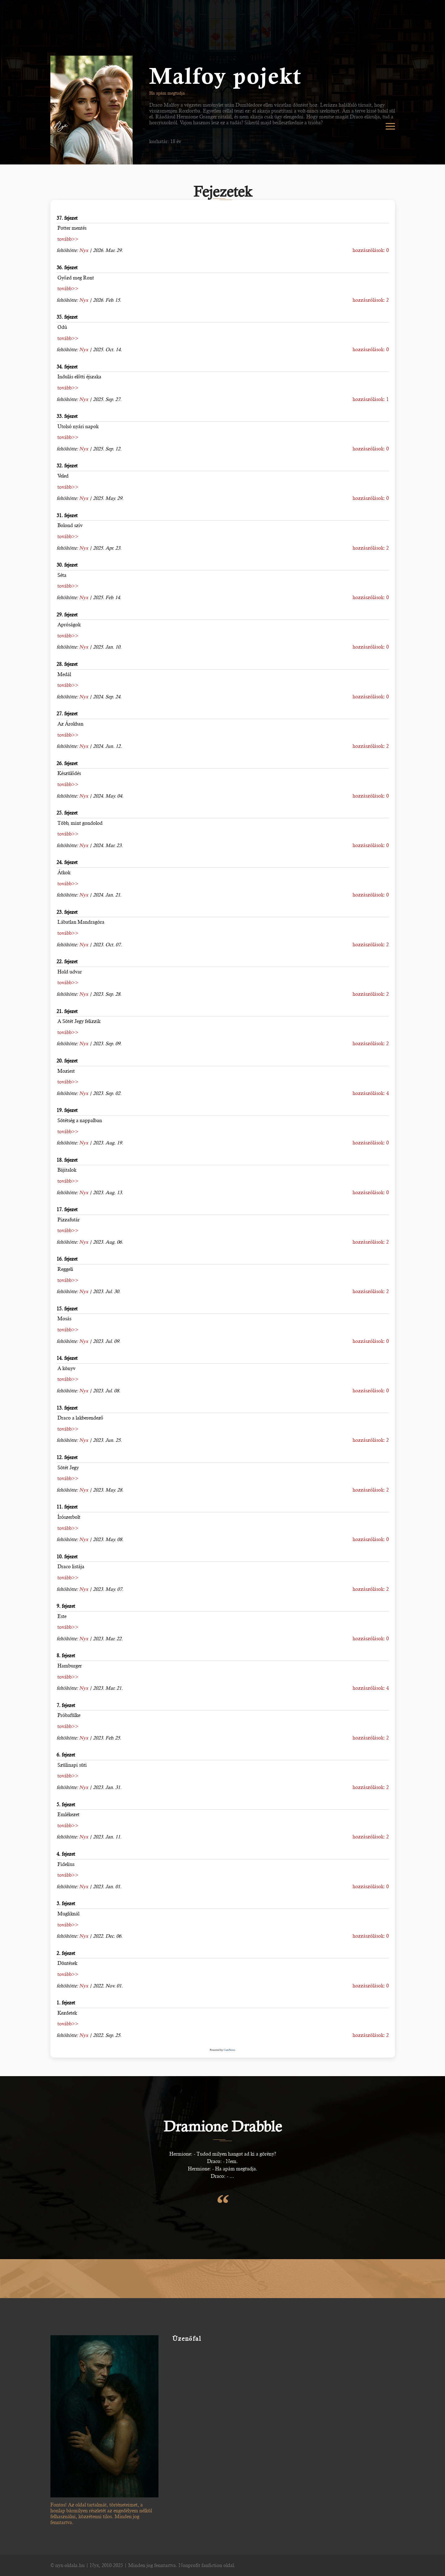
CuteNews (229, 2049)
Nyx (83, 250)
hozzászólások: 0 (371, 250)
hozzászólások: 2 (371, 300)
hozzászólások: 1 (371, 399)
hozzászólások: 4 (371, 1093)
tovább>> (67, 239)
